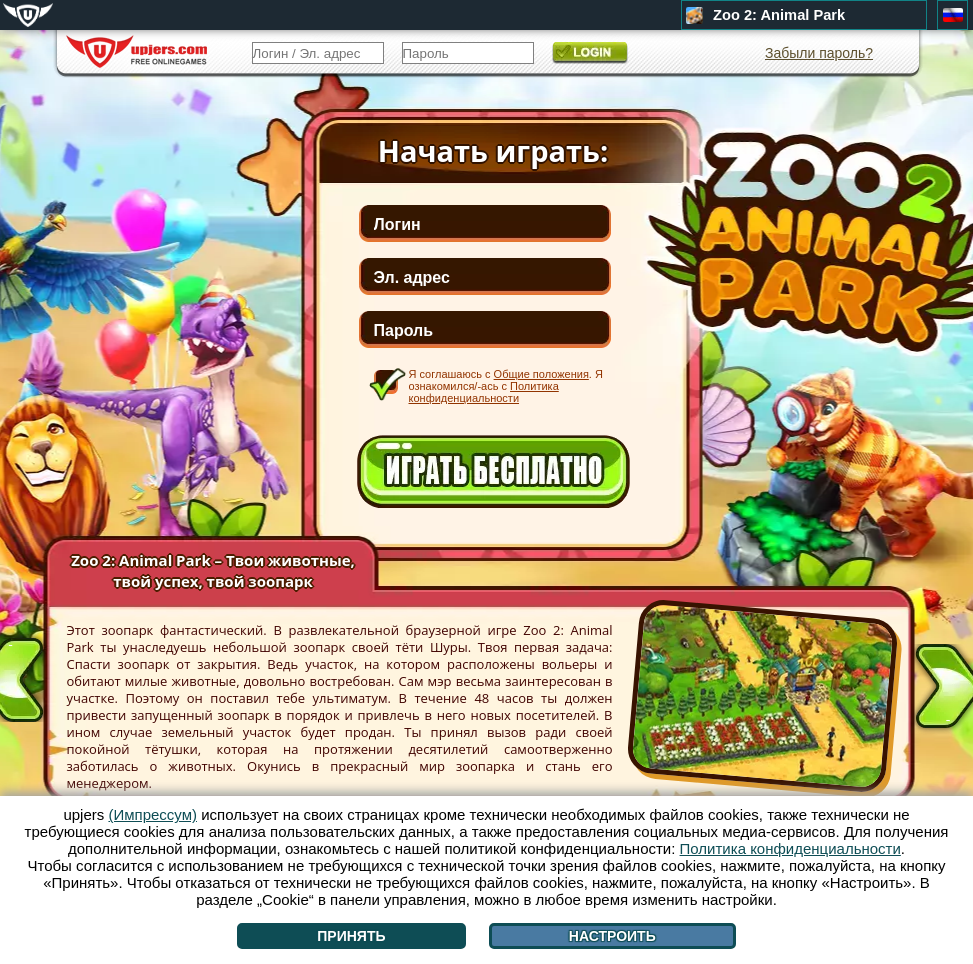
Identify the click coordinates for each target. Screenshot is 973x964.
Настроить (612, 936)
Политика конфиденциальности (484, 392)
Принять (351, 936)
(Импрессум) (152, 814)
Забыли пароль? (819, 53)
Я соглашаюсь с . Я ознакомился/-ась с (506, 385)
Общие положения (541, 374)
